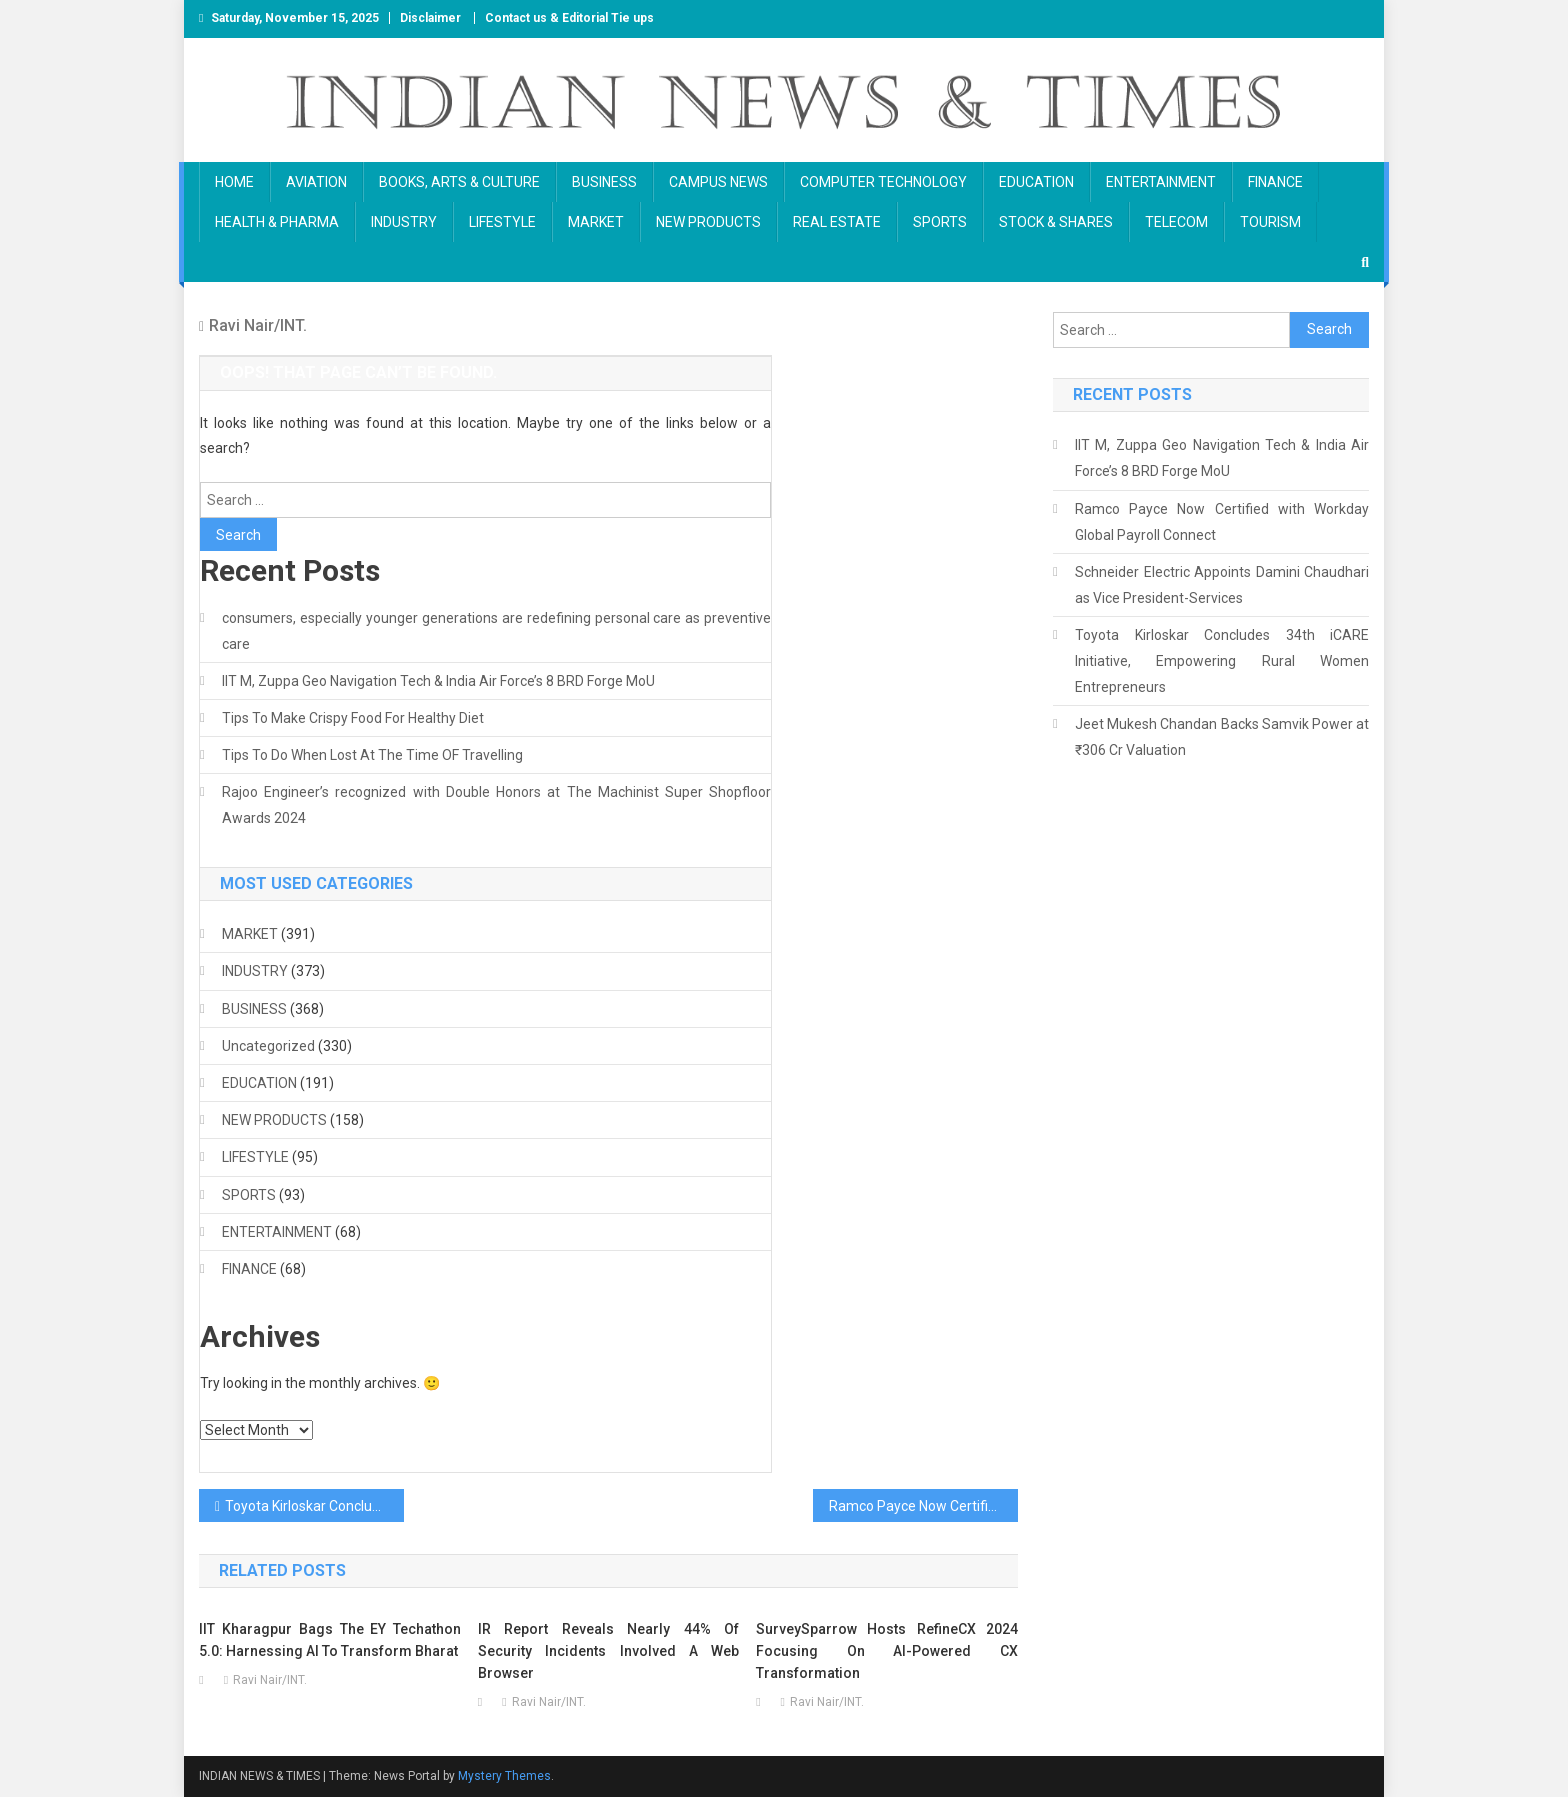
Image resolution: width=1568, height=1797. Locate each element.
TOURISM (1270, 222)
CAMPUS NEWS (718, 182)
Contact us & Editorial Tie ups (569, 18)
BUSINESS (604, 182)
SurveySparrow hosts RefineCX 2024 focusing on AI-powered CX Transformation (887, 1651)
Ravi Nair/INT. (258, 325)
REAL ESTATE (837, 222)
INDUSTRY (404, 222)
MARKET (596, 222)
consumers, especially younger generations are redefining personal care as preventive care (496, 631)
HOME (234, 182)
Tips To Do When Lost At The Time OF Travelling (372, 755)
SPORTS (940, 222)
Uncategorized (268, 1046)
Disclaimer (430, 18)
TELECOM (1176, 222)
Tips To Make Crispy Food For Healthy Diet (353, 718)
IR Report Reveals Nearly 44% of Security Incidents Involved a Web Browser (609, 1651)
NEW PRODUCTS (708, 222)
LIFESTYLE (502, 222)
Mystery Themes (504, 1776)
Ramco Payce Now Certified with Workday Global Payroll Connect (923, 1506)
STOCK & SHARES (1056, 222)
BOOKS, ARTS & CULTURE (459, 182)
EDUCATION (1036, 182)
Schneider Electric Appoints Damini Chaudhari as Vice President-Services (1222, 585)
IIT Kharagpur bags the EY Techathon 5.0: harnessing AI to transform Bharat (330, 1640)
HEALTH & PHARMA (277, 222)
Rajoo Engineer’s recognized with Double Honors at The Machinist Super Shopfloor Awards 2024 (496, 805)
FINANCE (1275, 182)
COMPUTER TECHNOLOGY (883, 182)
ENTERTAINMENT (1161, 182)
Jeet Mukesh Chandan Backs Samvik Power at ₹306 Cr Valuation (1222, 737)
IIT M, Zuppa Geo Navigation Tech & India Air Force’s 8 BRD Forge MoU (438, 681)
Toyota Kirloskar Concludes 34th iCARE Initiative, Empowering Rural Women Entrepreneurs (314, 1506)
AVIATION (316, 182)
